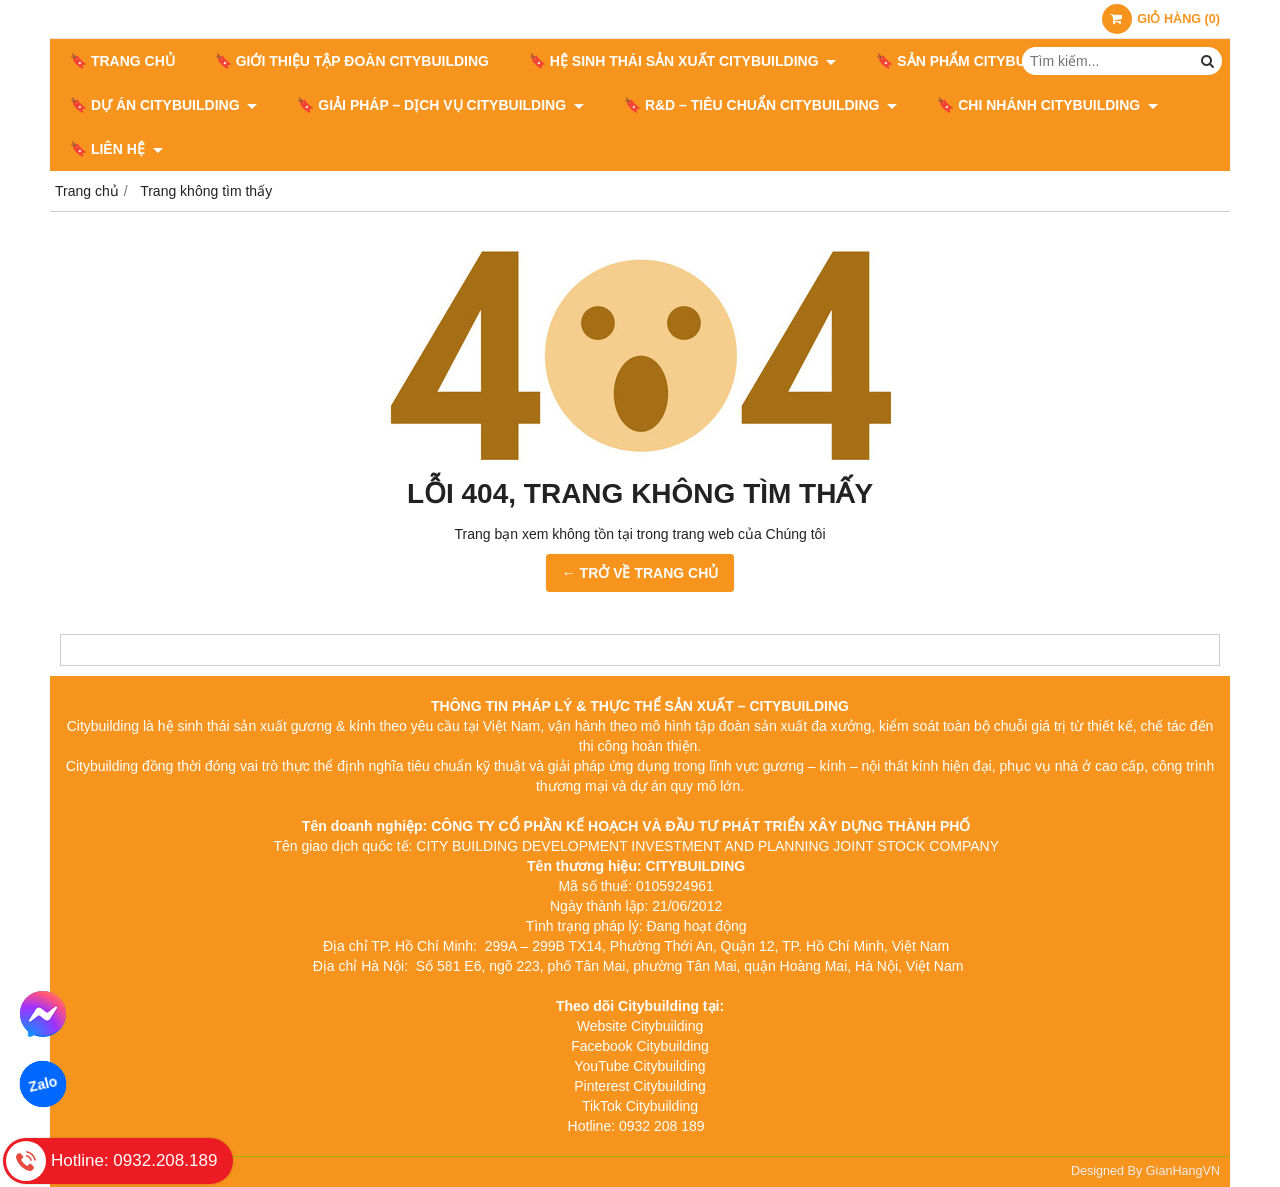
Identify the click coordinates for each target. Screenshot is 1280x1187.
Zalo (43, 1084)
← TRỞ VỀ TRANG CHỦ (640, 573)
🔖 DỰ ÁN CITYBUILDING (163, 105)
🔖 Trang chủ (122, 61)
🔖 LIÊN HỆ (116, 149)
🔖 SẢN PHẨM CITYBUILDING (983, 61)
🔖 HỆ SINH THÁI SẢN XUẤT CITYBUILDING (682, 61)
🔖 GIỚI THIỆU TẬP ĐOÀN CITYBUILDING (352, 61)
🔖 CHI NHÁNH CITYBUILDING (1047, 105)
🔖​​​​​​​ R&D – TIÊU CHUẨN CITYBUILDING (760, 105)
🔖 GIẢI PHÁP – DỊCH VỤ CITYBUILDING (440, 105)
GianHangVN (1183, 1171)
